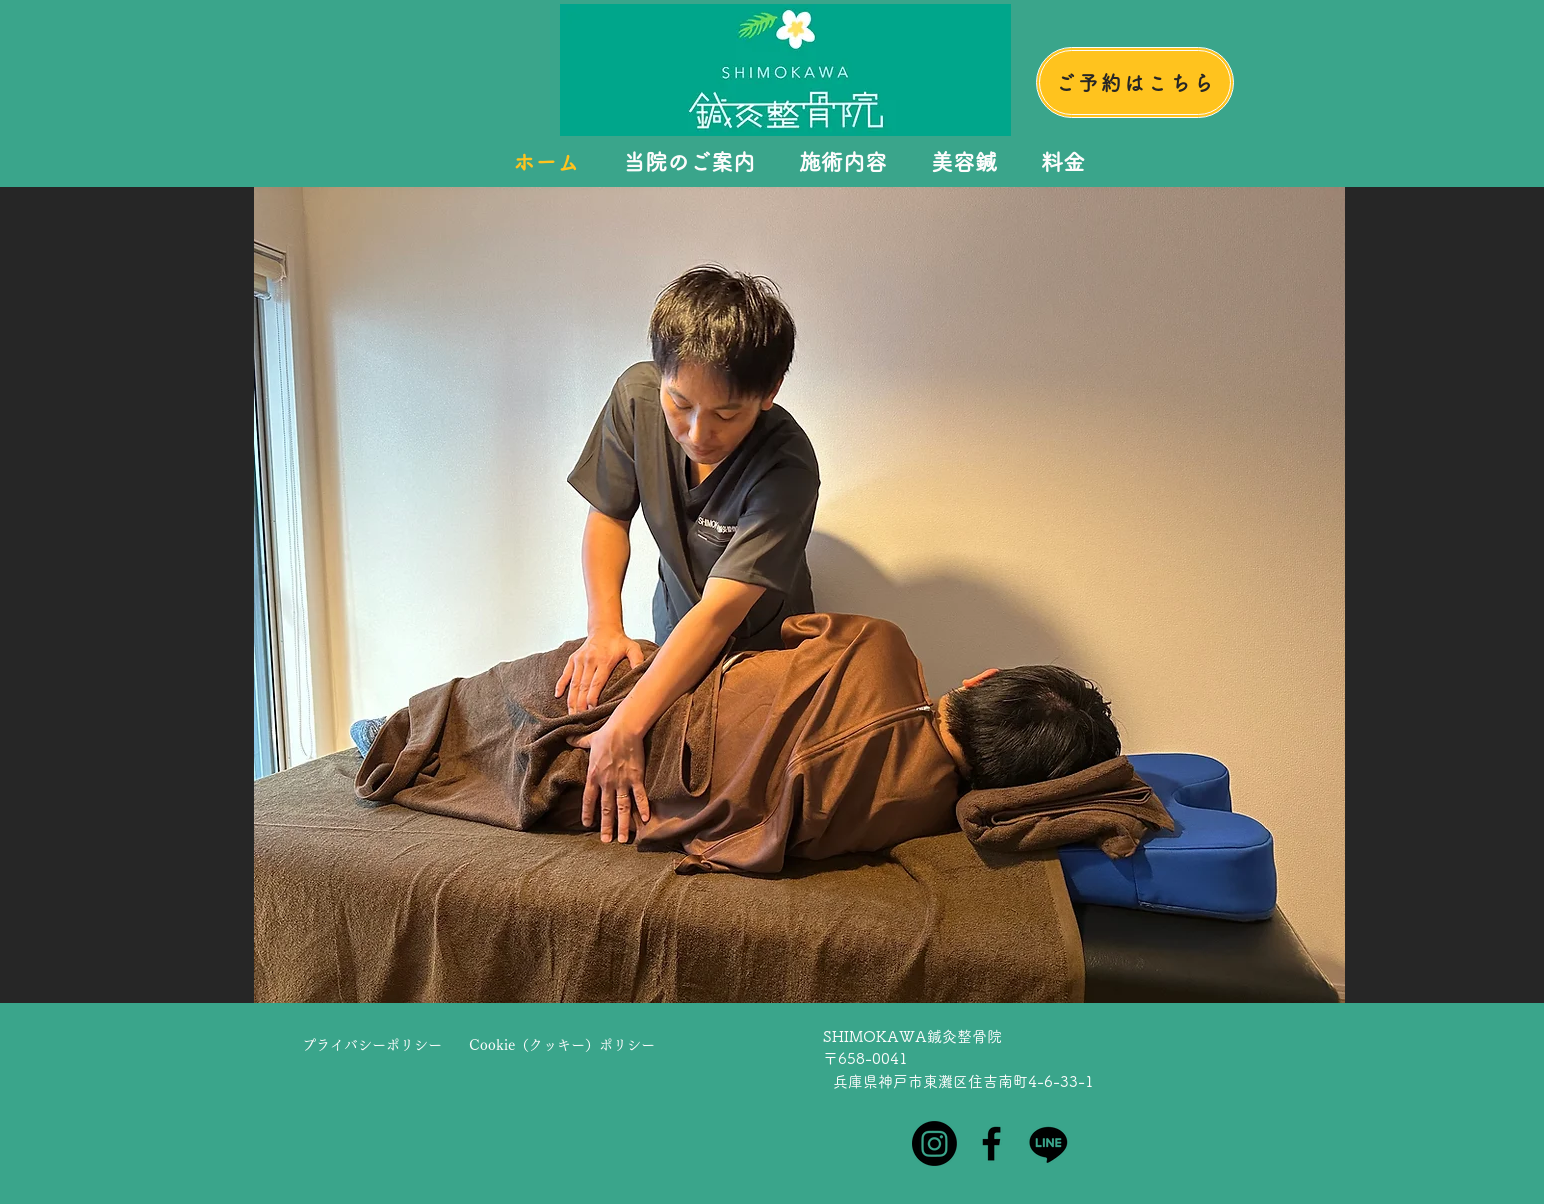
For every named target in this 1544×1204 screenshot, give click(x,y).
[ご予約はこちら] (1135, 82)
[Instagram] (934, 1143)
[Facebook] (991, 1143)
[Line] (1048, 1143)
